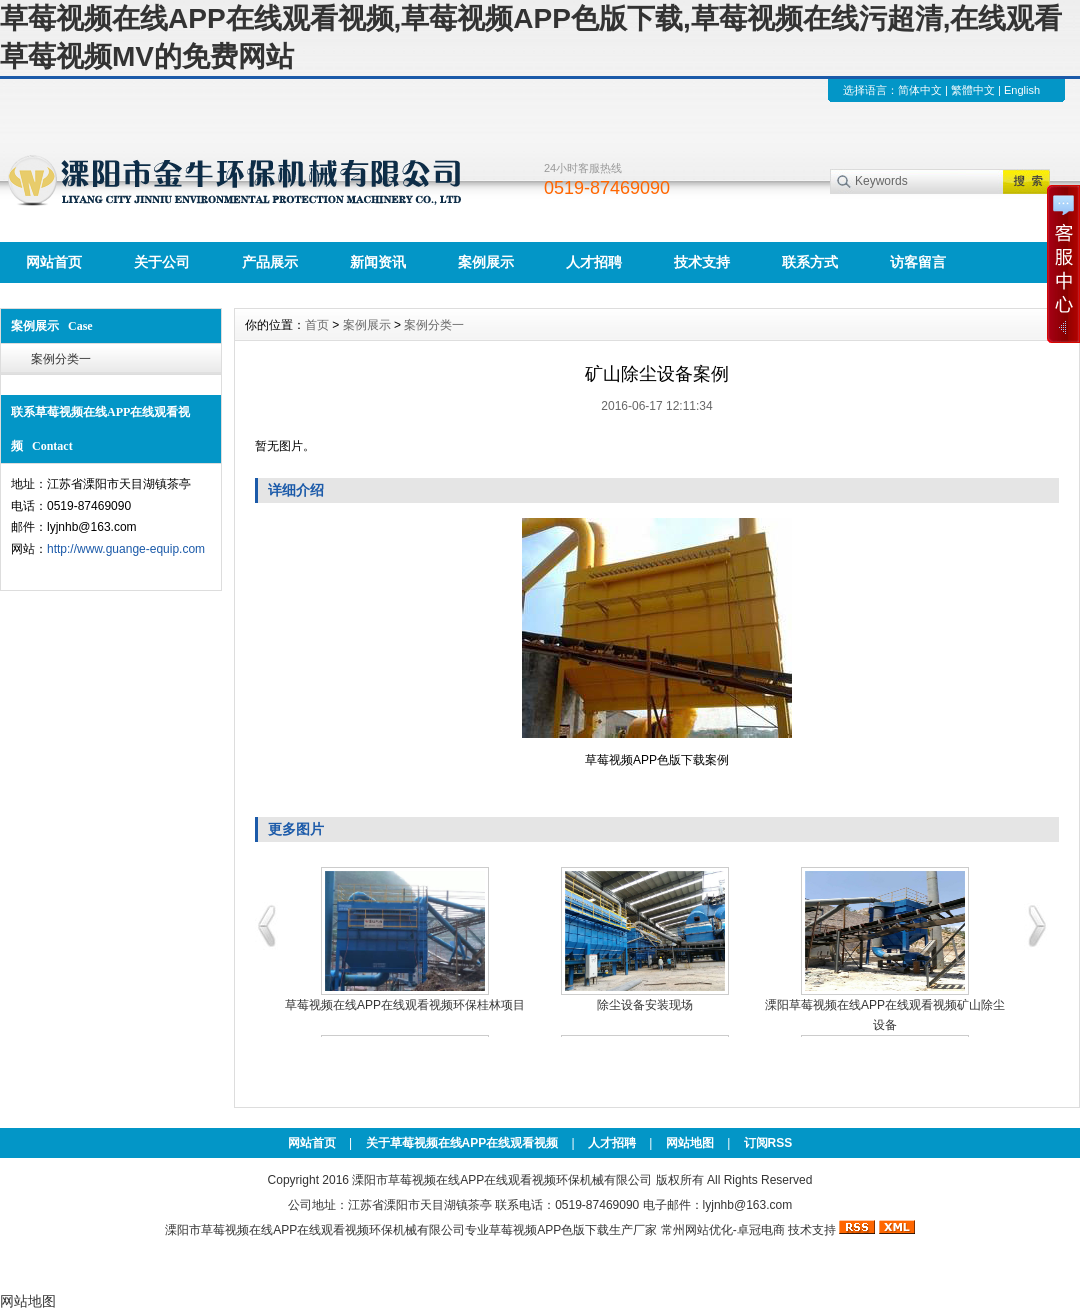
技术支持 (702, 262)
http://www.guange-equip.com (126, 549)
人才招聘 (594, 262)
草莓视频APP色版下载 (549, 1230)
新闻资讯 (378, 262)
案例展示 (486, 262)
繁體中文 (973, 90)
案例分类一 (61, 359)
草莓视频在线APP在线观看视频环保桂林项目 (405, 1005)
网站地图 (690, 1143)
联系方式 (810, 262)
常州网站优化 (697, 1230)
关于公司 (162, 262)
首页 (317, 325)
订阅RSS (768, 1143)
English (1022, 90)
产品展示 (270, 262)
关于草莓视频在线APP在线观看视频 (462, 1143)
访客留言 (918, 262)
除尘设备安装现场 (645, 1005)
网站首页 (54, 262)
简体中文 (920, 90)
